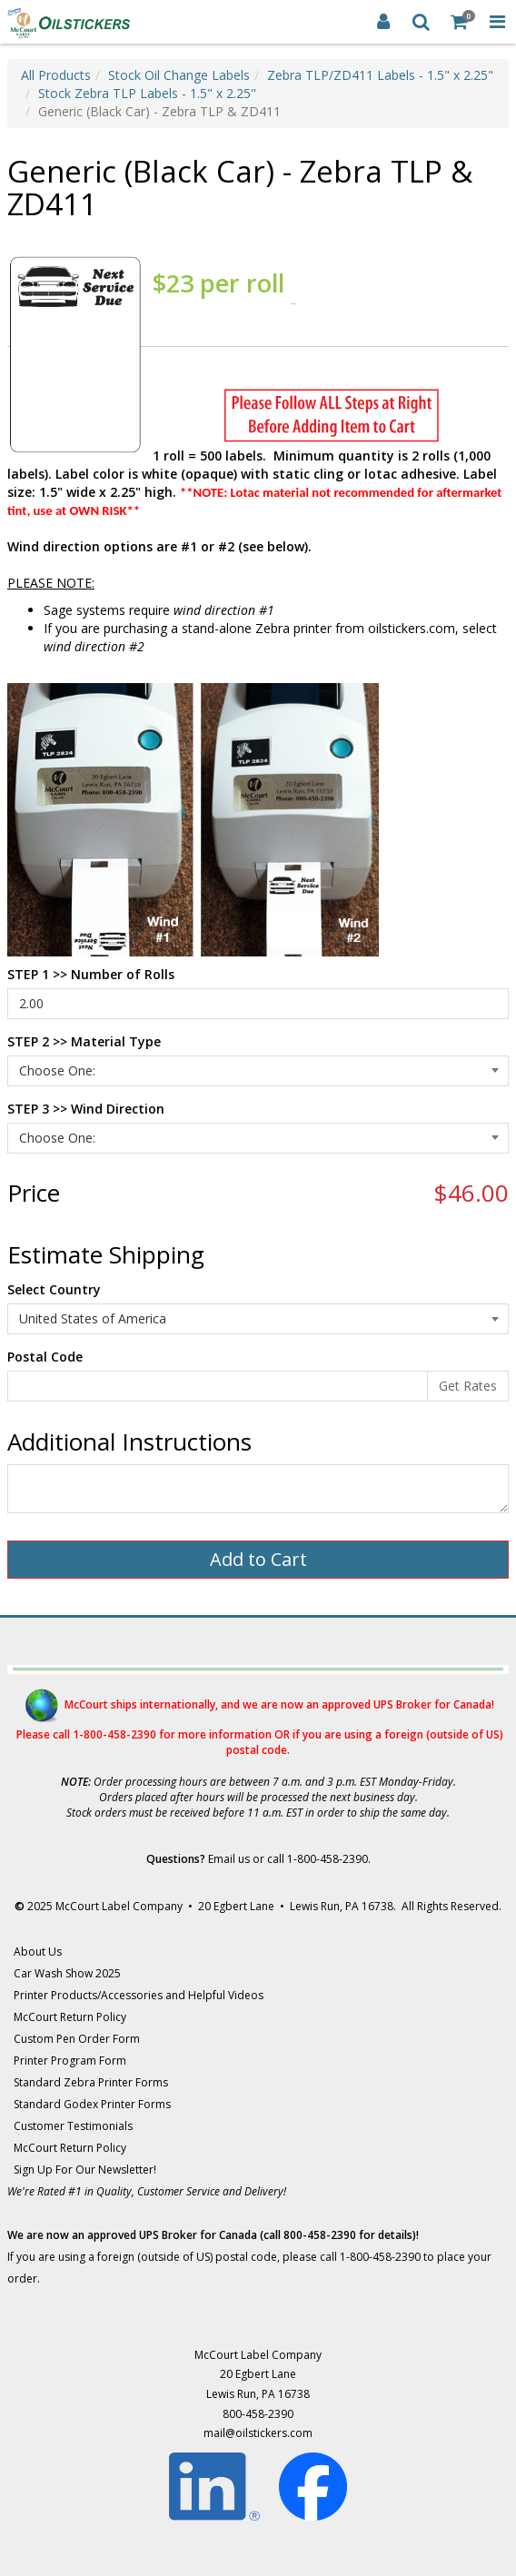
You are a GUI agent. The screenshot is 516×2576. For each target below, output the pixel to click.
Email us (229, 1859)
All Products (56, 75)
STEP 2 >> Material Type (84, 1041)
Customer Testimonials (73, 2126)
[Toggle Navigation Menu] (497, 22)
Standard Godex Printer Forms (92, 2104)
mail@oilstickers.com (258, 2433)
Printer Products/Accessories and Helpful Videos (138, 1995)
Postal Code (45, 1356)
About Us (38, 1951)
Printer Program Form (70, 2060)
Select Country (54, 1289)
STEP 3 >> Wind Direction (85, 1108)
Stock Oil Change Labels (179, 75)
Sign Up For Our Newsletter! (85, 2169)
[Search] (421, 22)
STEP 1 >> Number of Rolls (90, 974)
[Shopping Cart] (460, 22)
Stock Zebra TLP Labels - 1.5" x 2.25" (147, 93)
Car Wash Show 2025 (67, 1973)
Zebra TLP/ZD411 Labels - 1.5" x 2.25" (380, 75)
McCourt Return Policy (70, 2017)
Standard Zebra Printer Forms (91, 2082)
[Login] (383, 22)
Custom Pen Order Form (77, 2038)
